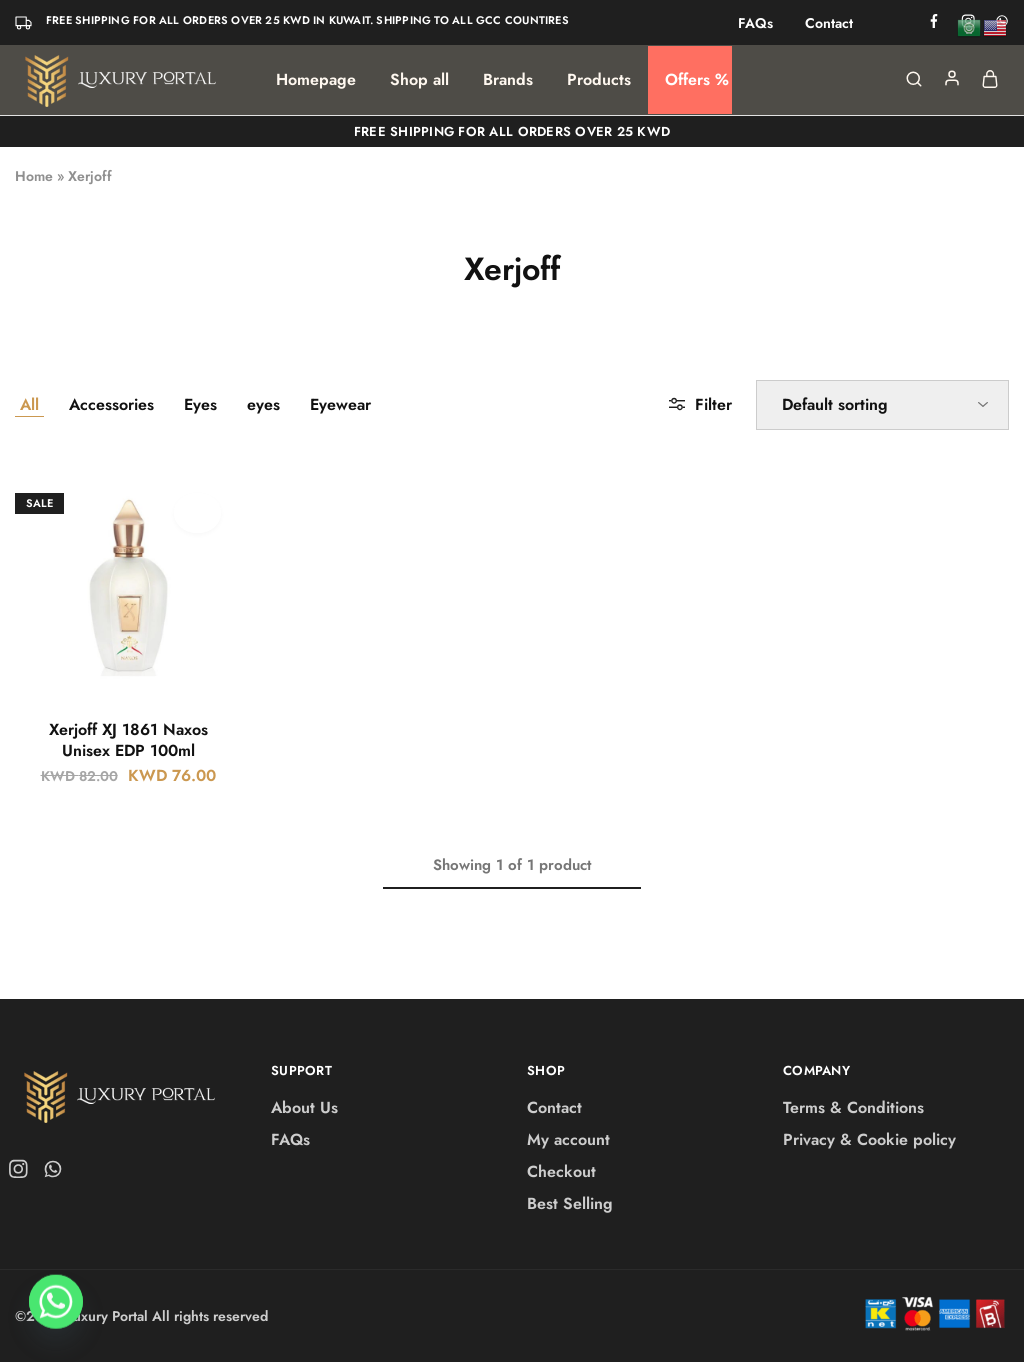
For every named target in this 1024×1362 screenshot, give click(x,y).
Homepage (316, 80)
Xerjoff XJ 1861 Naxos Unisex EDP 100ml (128, 740)
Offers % (697, 80)
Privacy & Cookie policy (869, 1139)
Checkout (561, 1171)
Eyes (200, 404)
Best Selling (570, 1203)
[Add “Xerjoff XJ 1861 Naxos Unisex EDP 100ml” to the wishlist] (197, 513)
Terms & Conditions (853, 1107)
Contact (829, 23)
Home (34, 176)
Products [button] (599, 80)
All (29, 404)
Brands (508, 80)
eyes (263, 404)
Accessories (111, 404)
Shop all (419, 80)
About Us (304, 1107)
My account (568, 1139)
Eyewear (340, 404)
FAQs (755, 23)
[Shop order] (882, 405)
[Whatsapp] (56, 1310)
